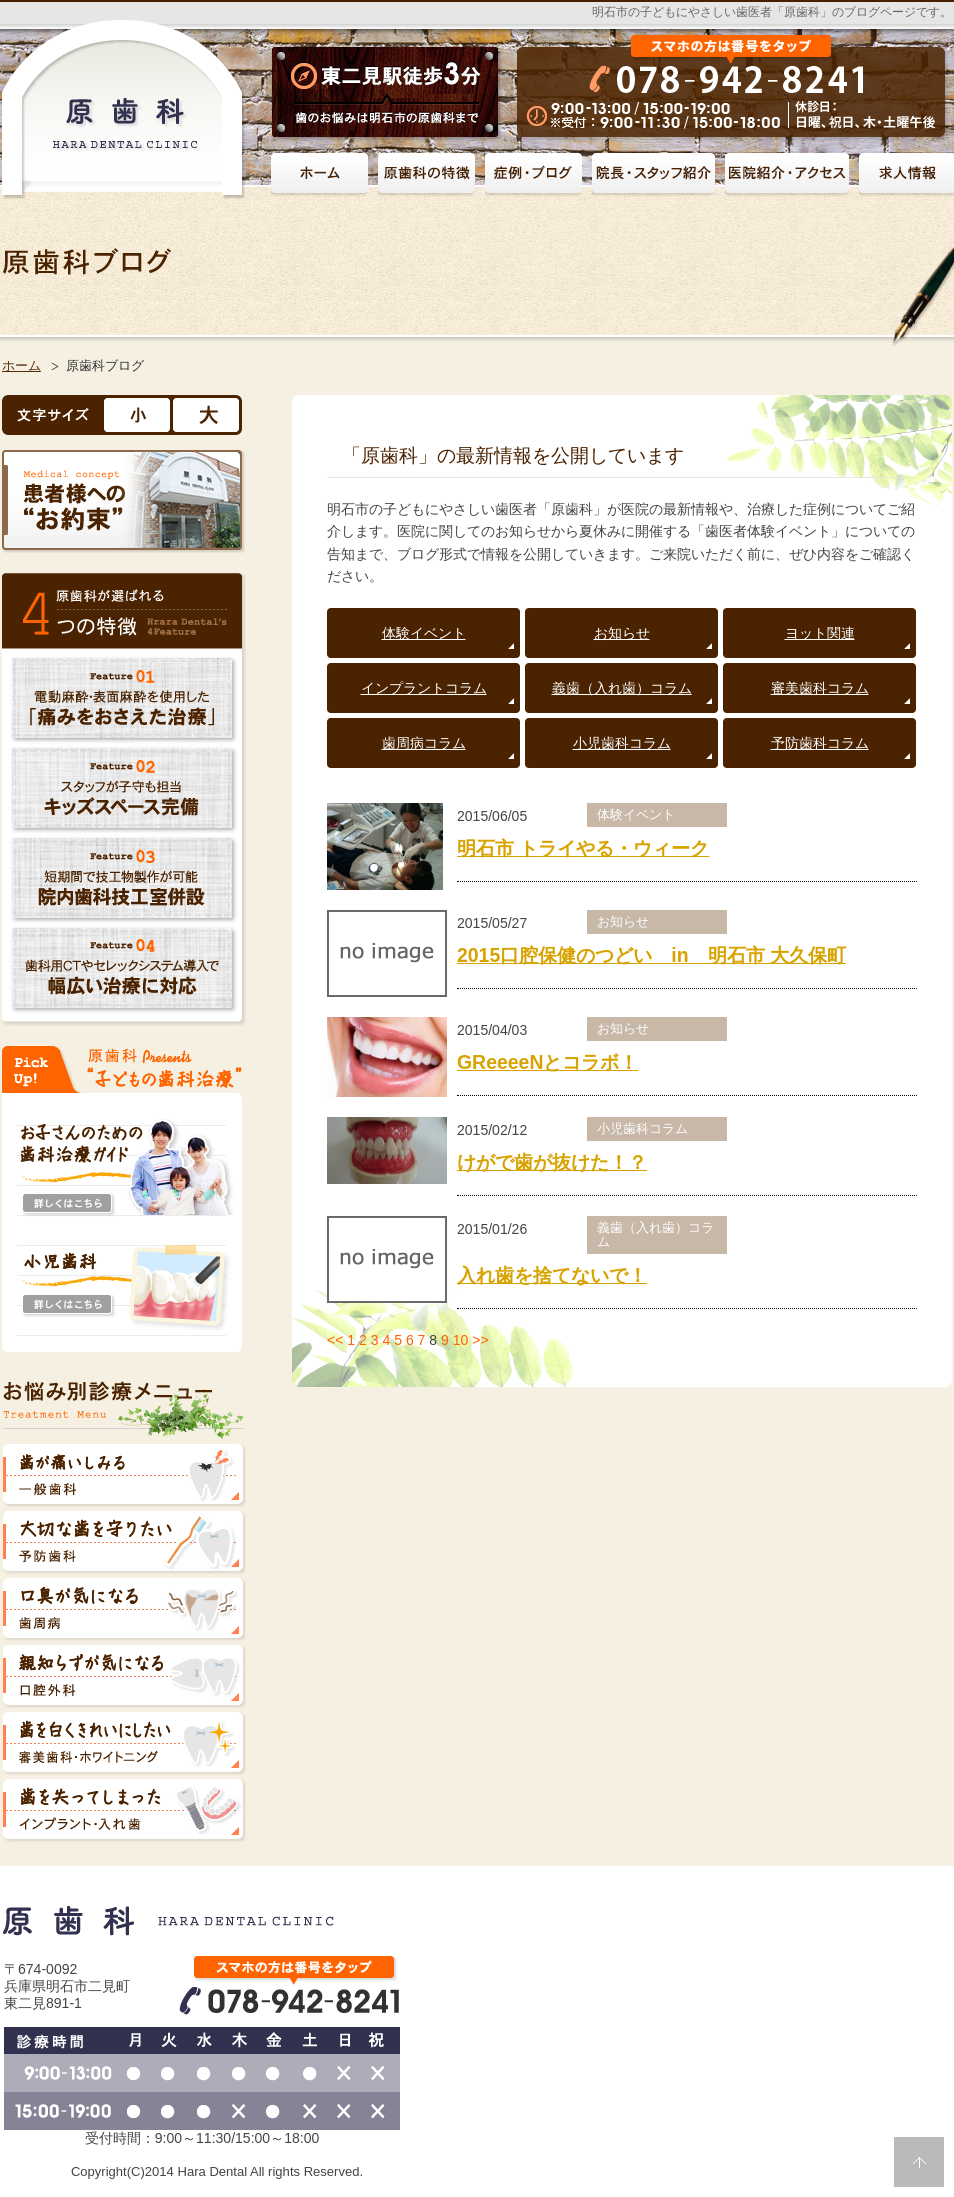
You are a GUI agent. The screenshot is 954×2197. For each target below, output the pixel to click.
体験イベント (424, 633)
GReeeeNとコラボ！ (547, 1062)
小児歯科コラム (622, 743)
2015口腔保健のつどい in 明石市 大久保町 (651, 955)
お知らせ (622, 633)
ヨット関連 (820, 633)
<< (335, 1340)
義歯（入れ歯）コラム (622, 688)
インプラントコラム (424, 688)
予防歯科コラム (820, 743)
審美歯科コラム (820, 688)
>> (480, 1340)
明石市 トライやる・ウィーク (583, 848)
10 (461, 1340)
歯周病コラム (424, 743)
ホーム (21, 365)
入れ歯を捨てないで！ (552, 1275)
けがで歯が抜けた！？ (552, 1162)
